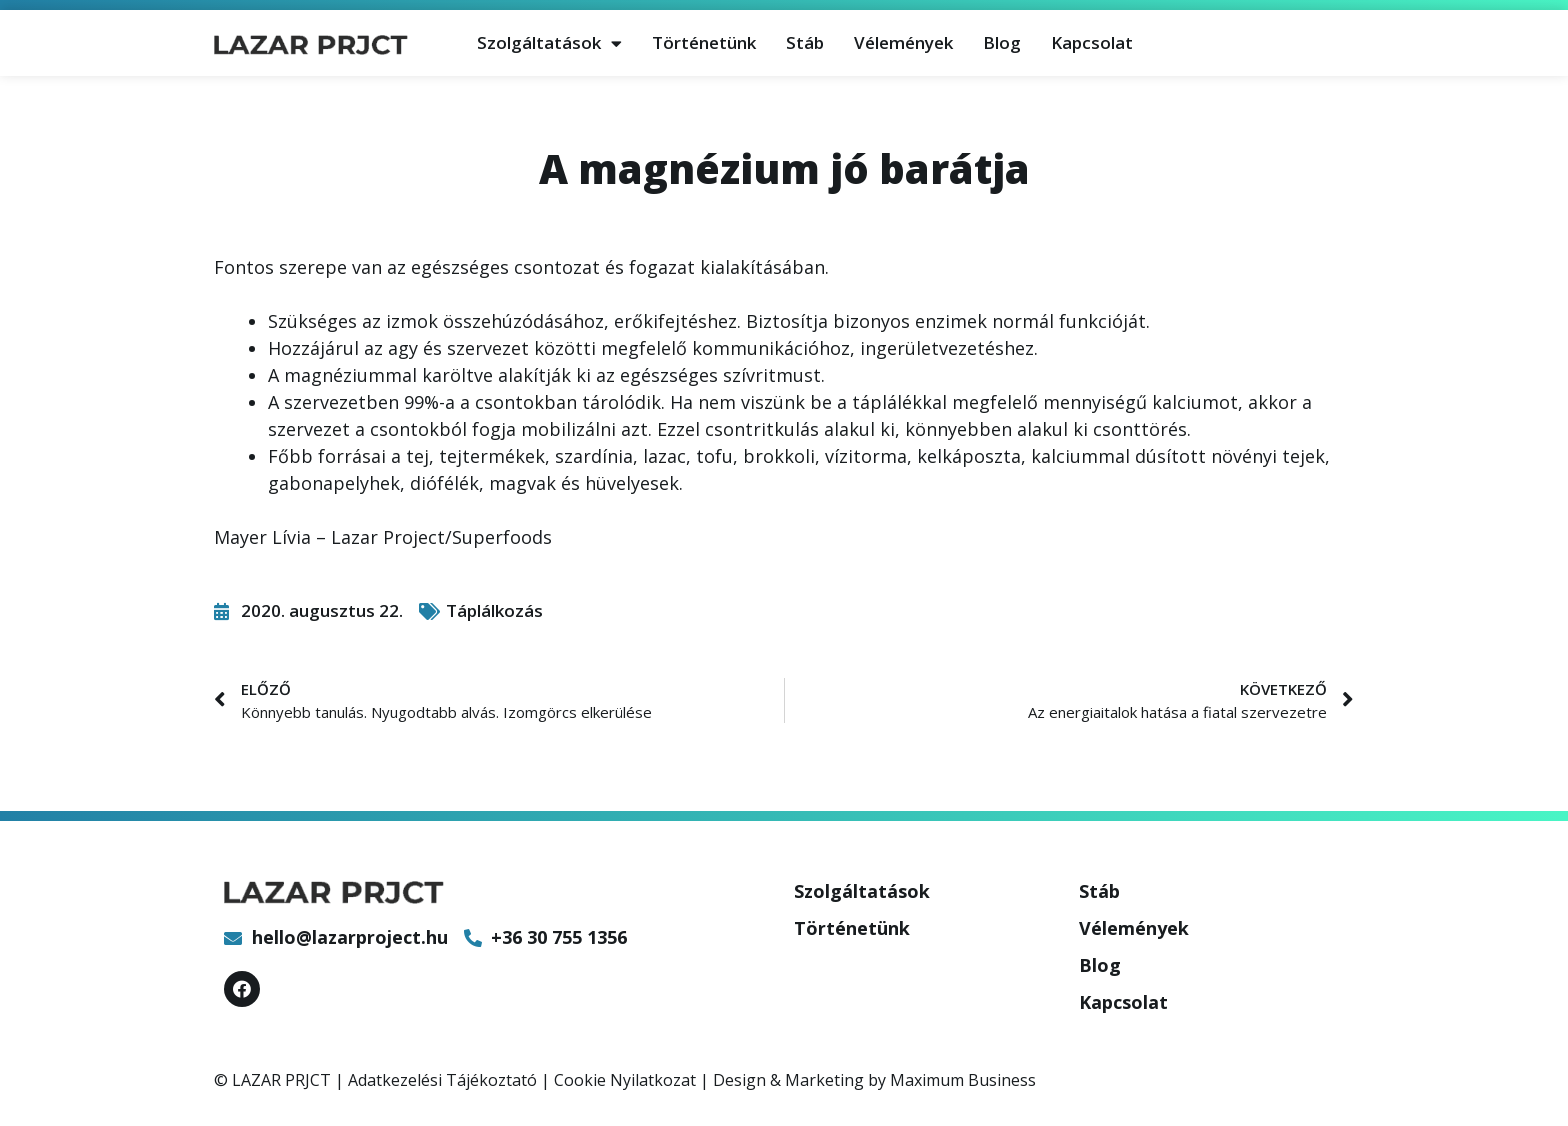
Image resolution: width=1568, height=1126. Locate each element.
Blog (1002, 42)
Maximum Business (963, 1080)
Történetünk (704, 42)
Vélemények (903, 42)
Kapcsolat (1092, 42)
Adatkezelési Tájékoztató (442, 1080)
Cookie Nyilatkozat (625, 1080)
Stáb (805, 42)
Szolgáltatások (549, 43)
